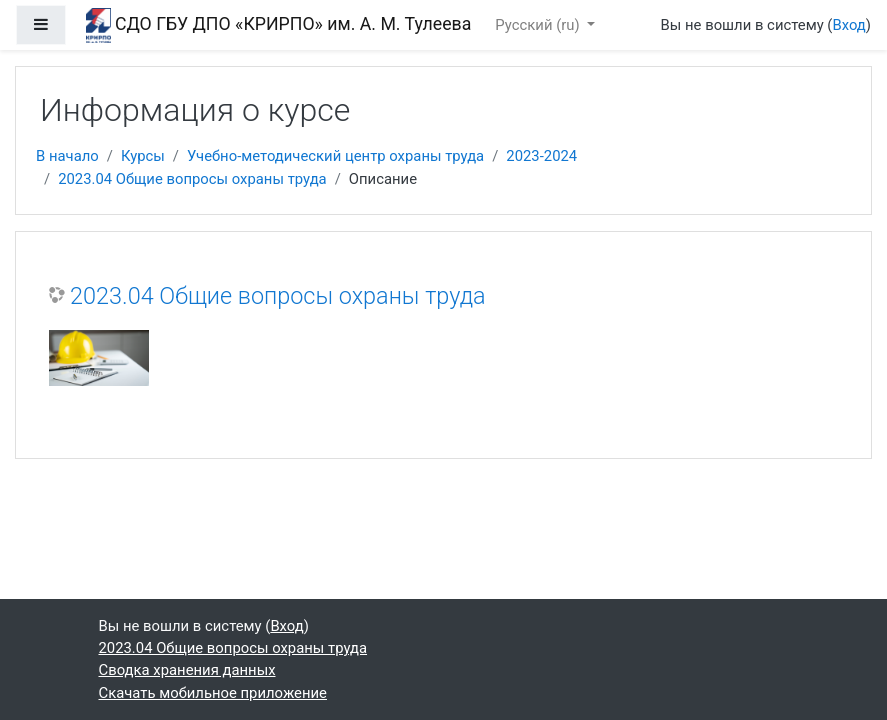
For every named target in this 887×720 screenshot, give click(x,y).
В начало (67, 156)
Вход (848, 25)
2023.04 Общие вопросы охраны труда (192, 179)
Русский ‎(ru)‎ (539, 25)
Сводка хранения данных (187, 670)
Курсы (143, 156)
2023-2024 (541, 156)
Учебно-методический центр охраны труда (335, 156)
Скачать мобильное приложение (213, 693)
